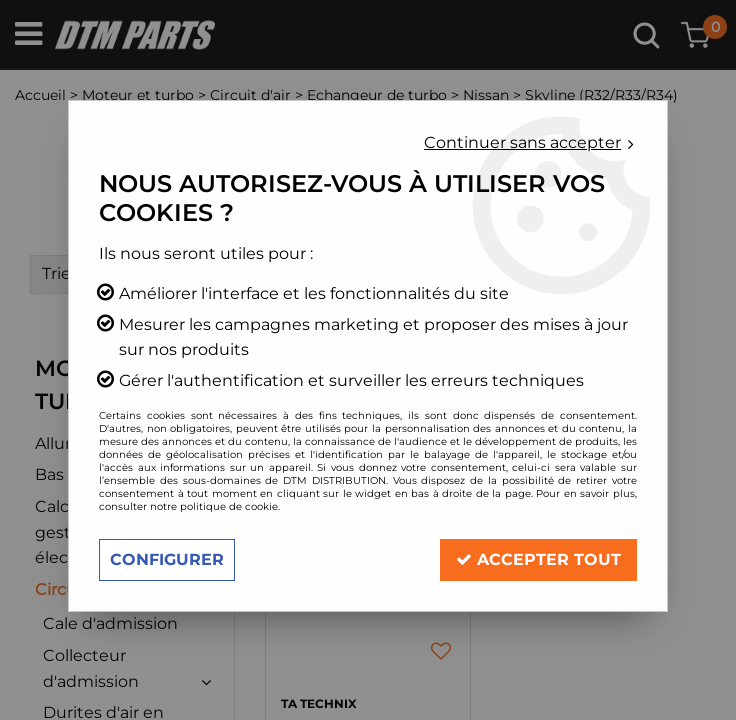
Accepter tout (538, 559)
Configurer (167, 559)
